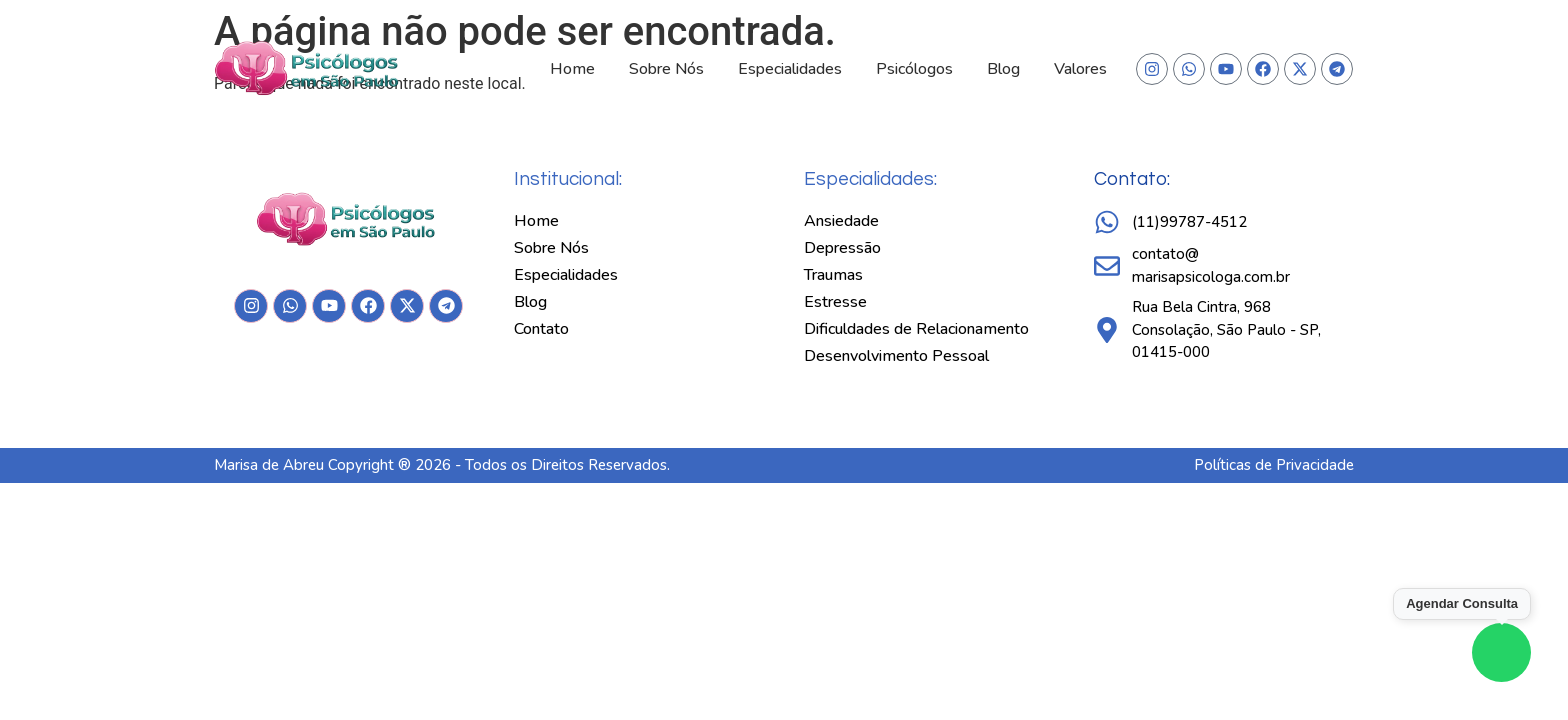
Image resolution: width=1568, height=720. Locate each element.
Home (572, 69)
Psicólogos (914, 69)
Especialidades (790, 69)
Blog (1003, 69)
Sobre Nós (666, 69)
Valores (1080, 69)
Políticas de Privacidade (1274, 465)
